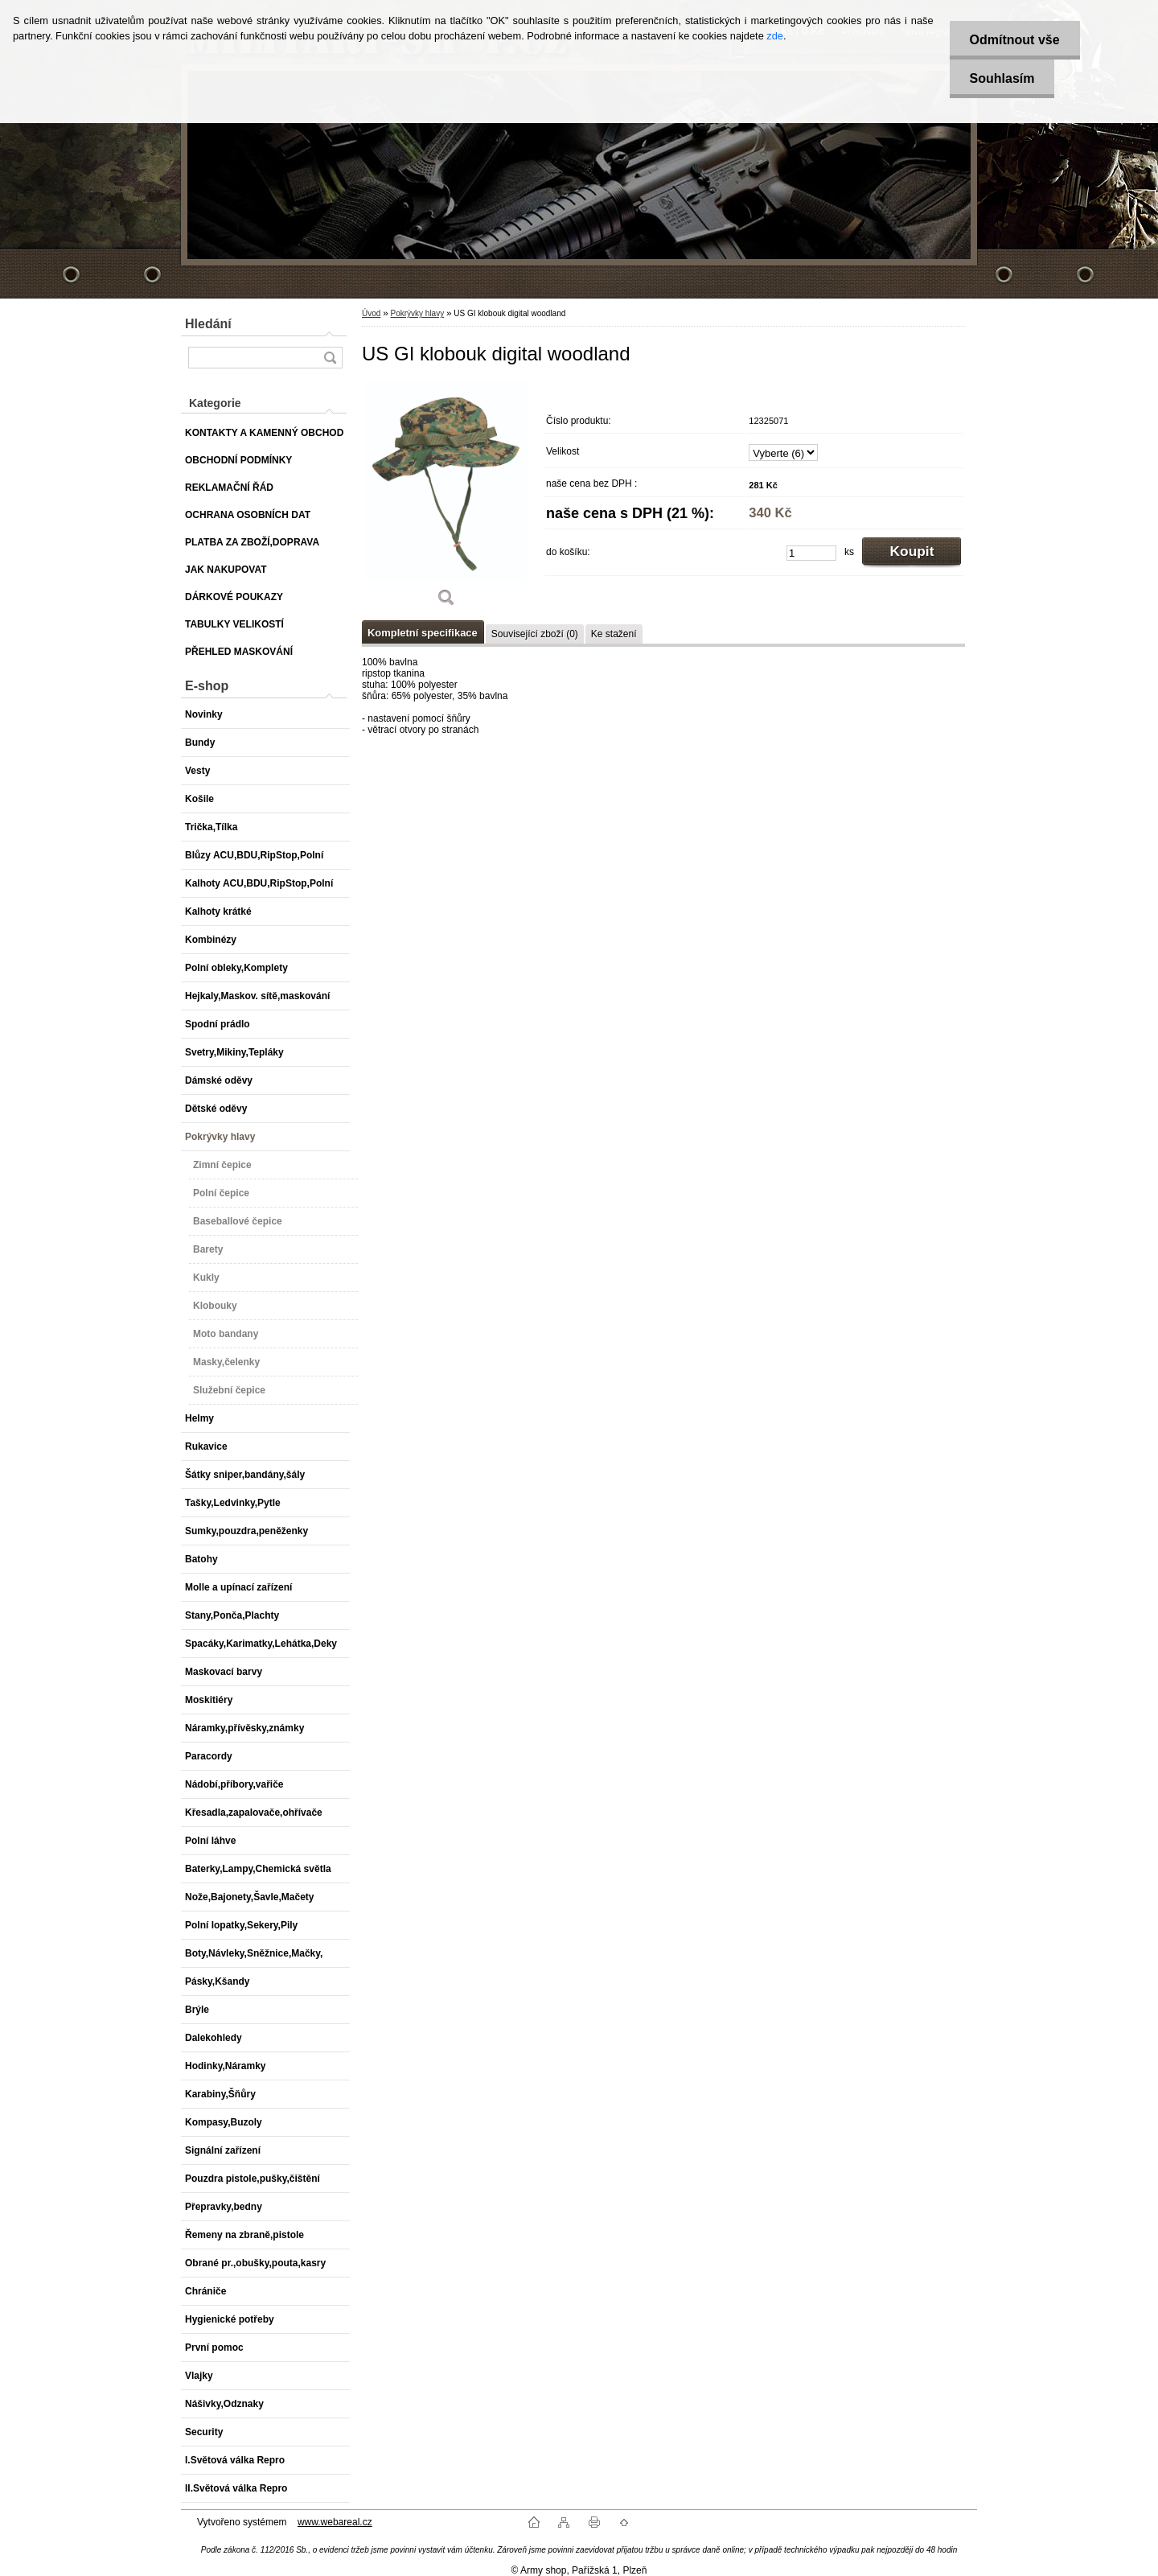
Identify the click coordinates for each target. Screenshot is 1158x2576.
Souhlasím (1002, 78)
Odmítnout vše (1015, 40)
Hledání (208, 324)
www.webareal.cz (335, 2522)
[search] (330, 358)
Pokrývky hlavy (417, 313)
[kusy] (811, 553)
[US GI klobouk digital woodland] (446, 499)
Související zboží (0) (534, 634)
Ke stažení (614, 634)
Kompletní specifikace (423, 633)
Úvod (371, 313)
